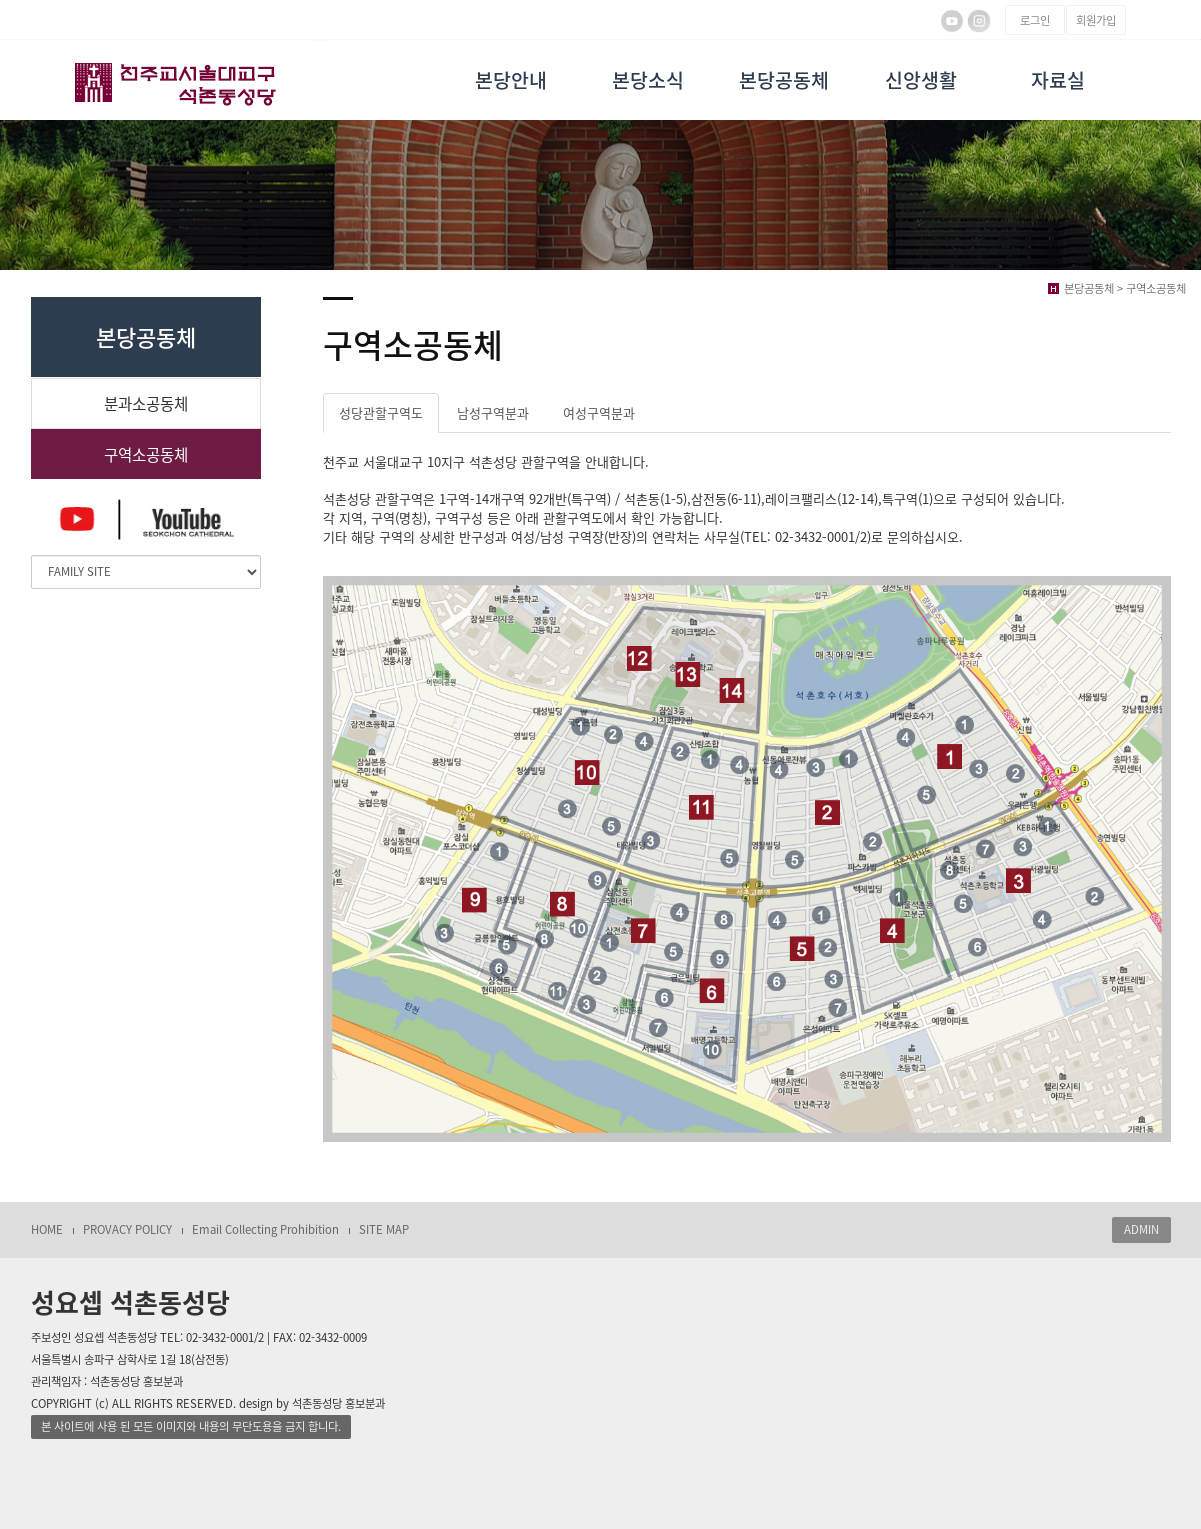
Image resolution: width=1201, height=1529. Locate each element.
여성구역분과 (599, 412)
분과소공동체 (146, 403)
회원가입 (1096, 20)
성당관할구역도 (381, 412)
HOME (47, 1229)
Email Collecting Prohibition (265, 1229)
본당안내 (511, 79)
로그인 (1035, 20)
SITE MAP (384, 1229)
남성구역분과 (493, 412)
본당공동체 (784, 79)
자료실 (1058, 79)
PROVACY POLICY (127, 1229)
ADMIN (1141, 1229)
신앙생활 (921, 79)
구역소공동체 (146, 454)
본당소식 (648, 79)
